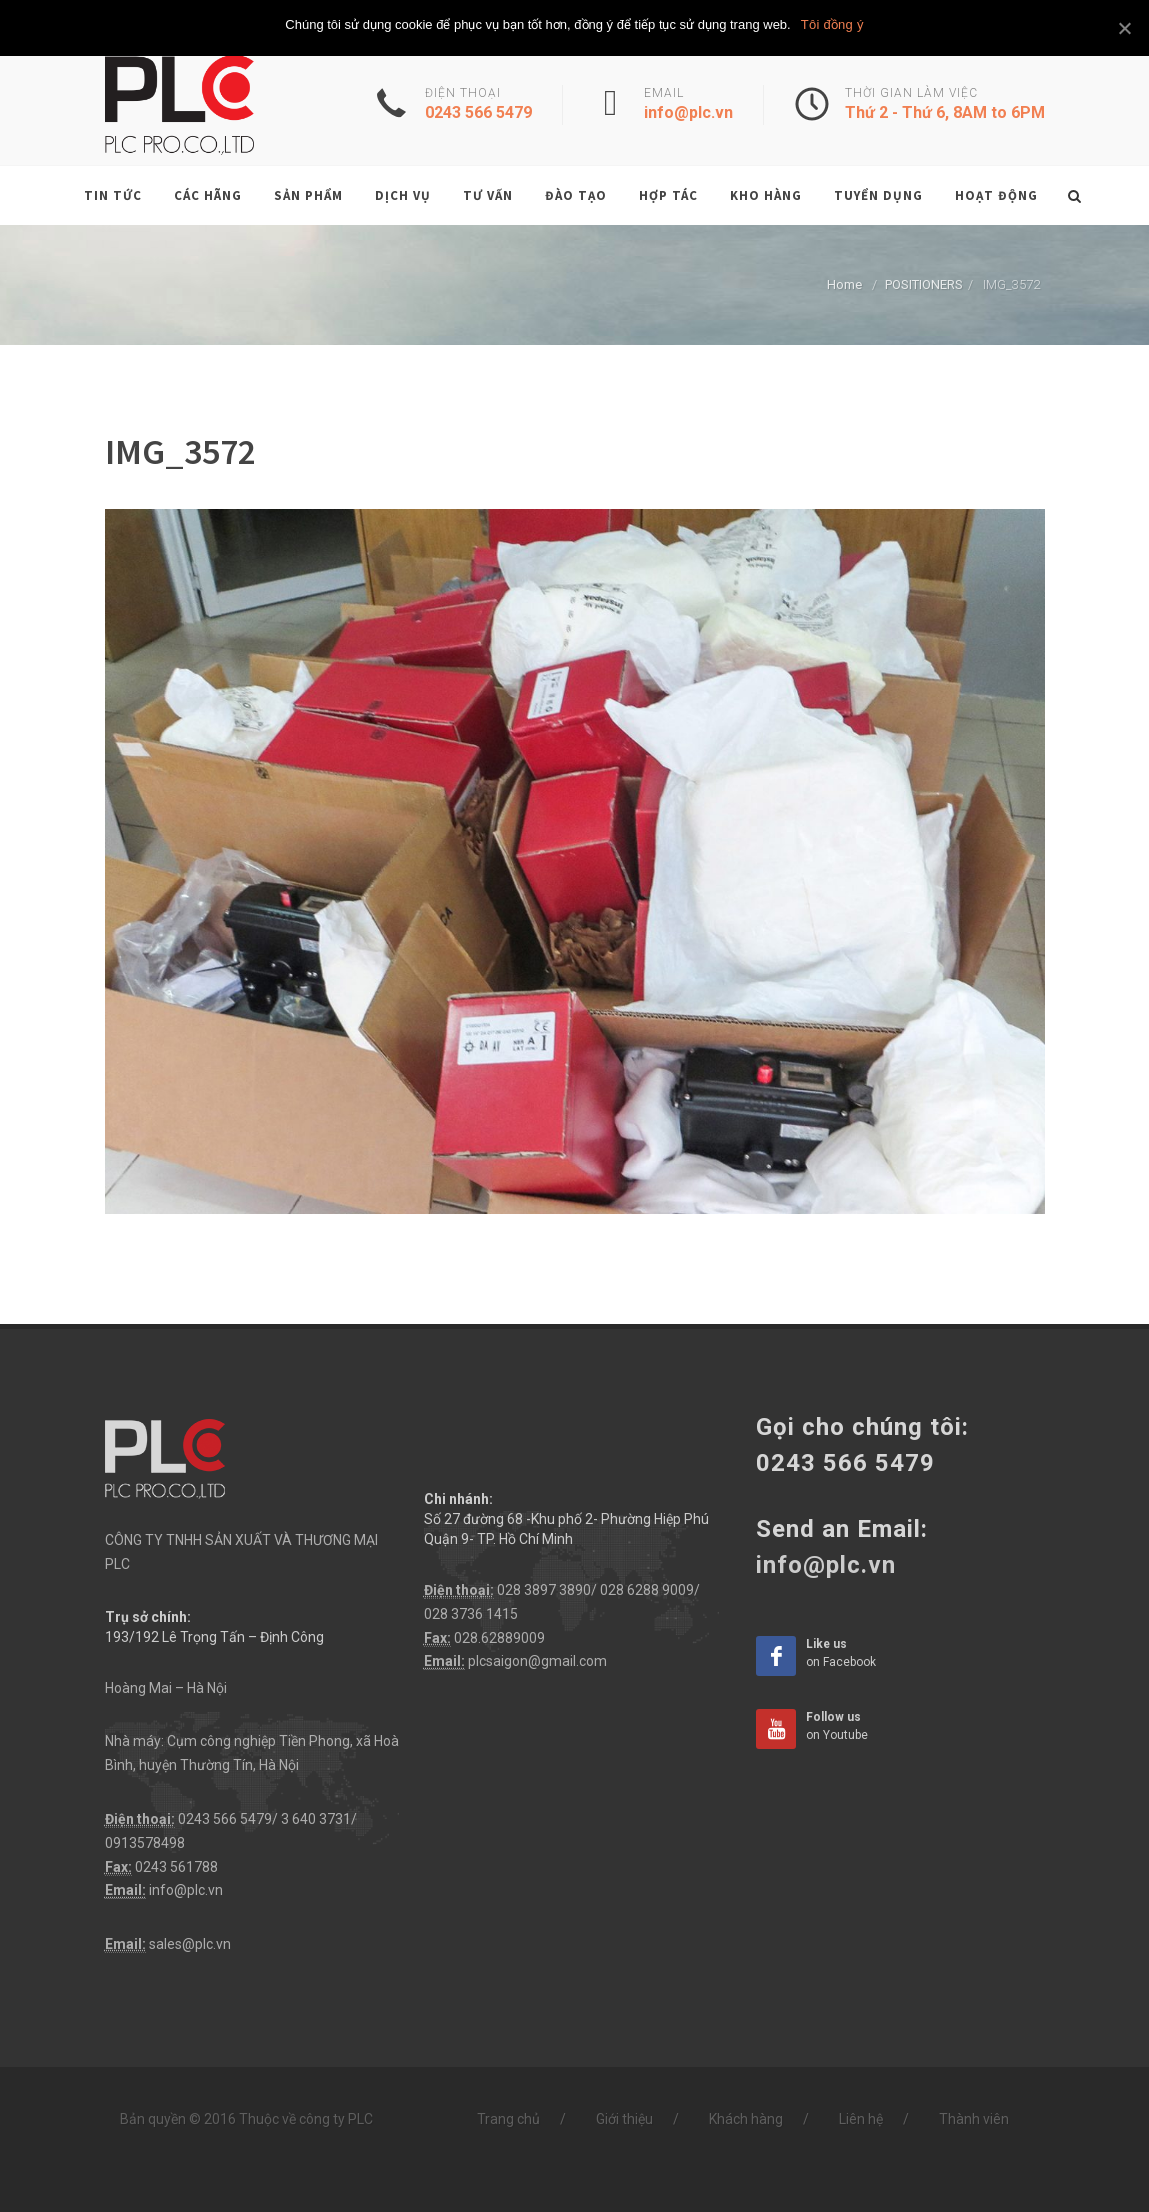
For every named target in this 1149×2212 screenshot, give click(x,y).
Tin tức (113, 195)
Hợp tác (668, 195)
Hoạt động (996, 195)
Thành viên (974, 2119)
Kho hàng (766, 195)
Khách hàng (746, 2119)
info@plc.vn (186, 1890)
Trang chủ (508, 2119)
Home (844, 284)
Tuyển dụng (878, 195)
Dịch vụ (403, 195)
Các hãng (208, 195)
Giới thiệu (624, 2119)
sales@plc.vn (190, 1944)
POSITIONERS (924, 284)
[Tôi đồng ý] (1124, 28)
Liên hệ (861, 2119)
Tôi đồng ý (832, 24)
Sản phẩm (308, 195)
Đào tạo (576, 195)
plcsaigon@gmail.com (537, 1661)
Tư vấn (488, 195)
